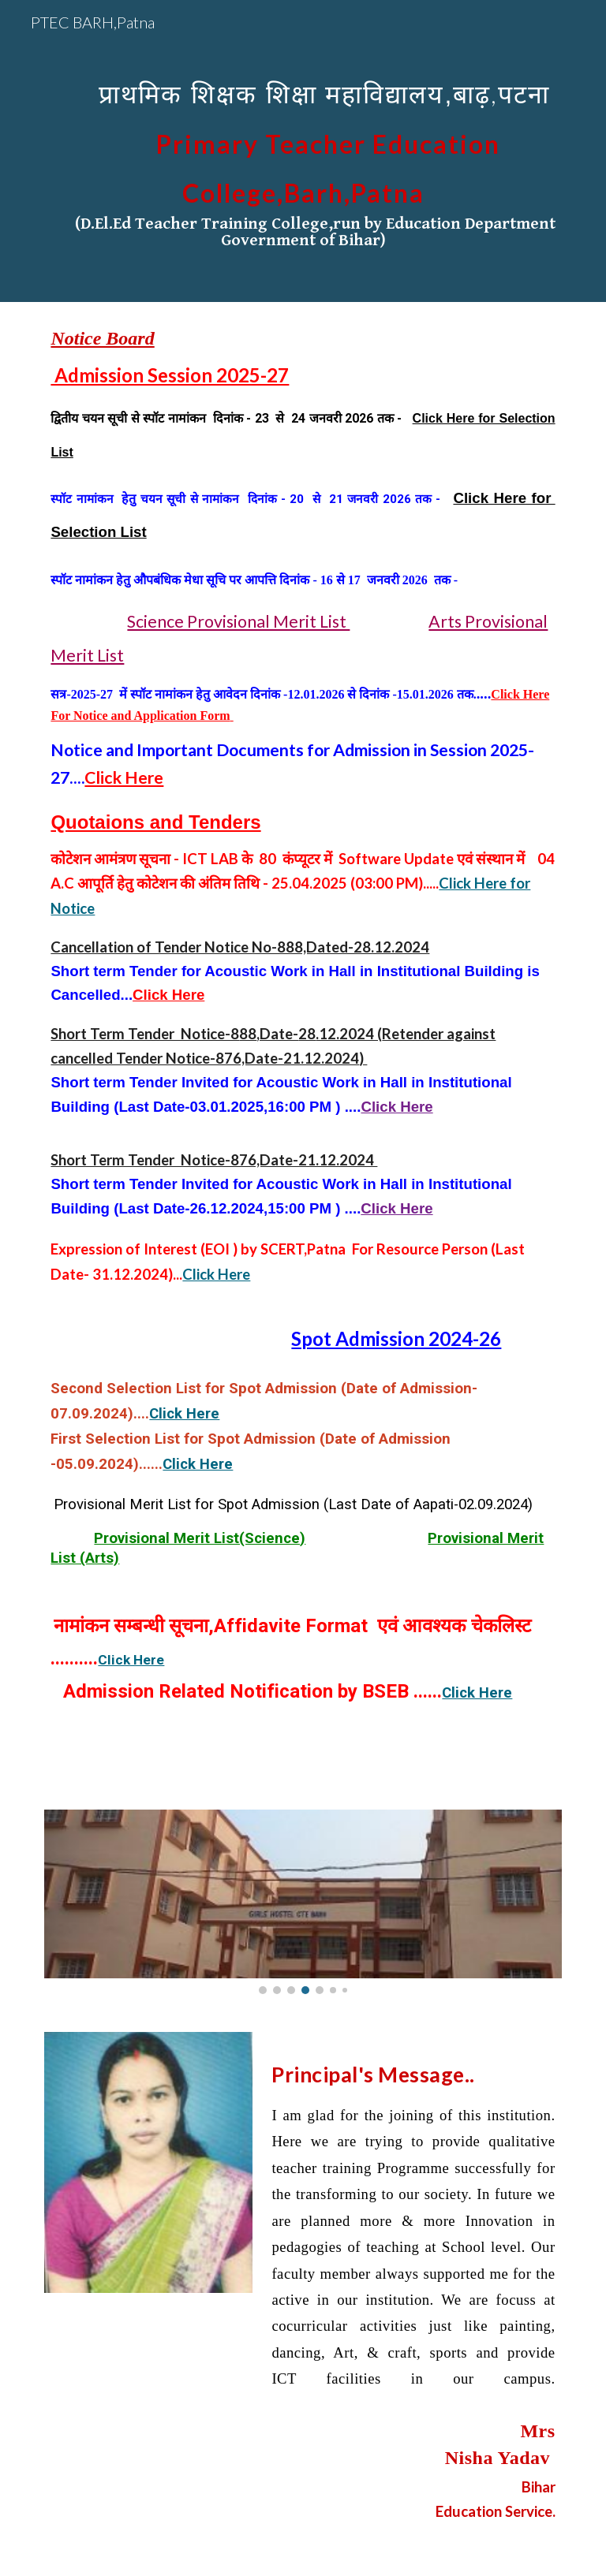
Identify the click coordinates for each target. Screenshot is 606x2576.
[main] (302, 151)
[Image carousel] (302, 1901)
